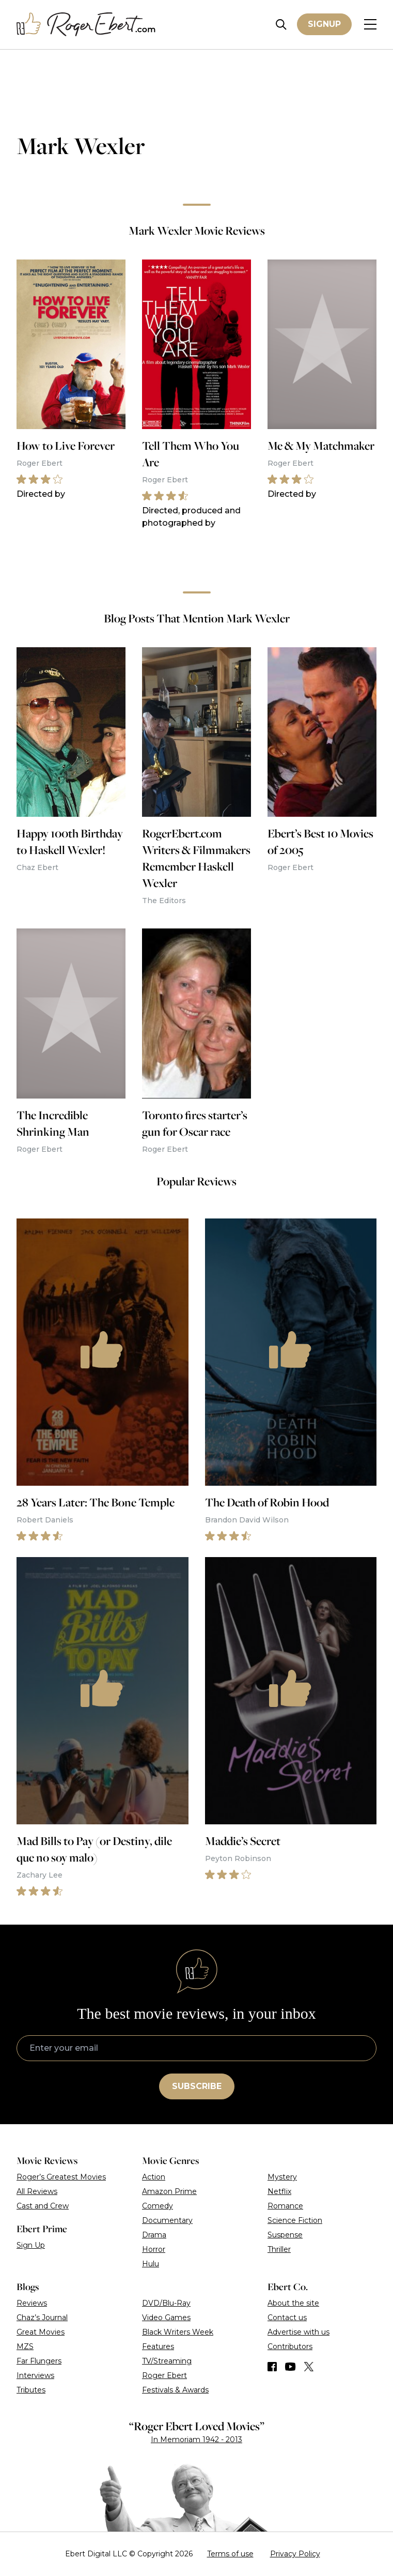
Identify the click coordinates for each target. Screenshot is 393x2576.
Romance (285, 2206)
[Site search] (281, 24)
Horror (153, 2249)
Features (158, 2346)
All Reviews (37, 2191)
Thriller (279, 2249)
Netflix (279, 2191)
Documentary (167, 2220)
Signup (324, 24)
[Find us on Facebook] (272, 2366)
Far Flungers (39, 2361)
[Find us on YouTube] (290, 2366)
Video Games (166, 2317)
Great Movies (41, 2332)
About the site (293, 2303)
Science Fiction (295, 2220)
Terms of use (230, 2553)
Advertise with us (298, 2332)
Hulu (150, 2263)
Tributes (31, 2390)
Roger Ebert (164, 2375)
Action (153, 2177)
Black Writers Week (177, 2332)
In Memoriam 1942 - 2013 (196, 2439)
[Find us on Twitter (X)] (308, 2366)
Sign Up (31, 2245)
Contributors (290, 2346)
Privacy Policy (295, 2553)
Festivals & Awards (175, 2390)
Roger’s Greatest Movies (61, 2177)
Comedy (157, 2206)
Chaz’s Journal (42, 2317)
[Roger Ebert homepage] (86, 24)
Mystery (282, 2177)
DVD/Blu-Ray (166, 2303)
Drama (154, 2234)
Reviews (32, 2303)
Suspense (285, 2234)
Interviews (35, 2375)
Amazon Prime (169, 2191)
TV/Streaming (167, 2361)
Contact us (287, 2317)
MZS (25, 2346)
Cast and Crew (43, 2206)
